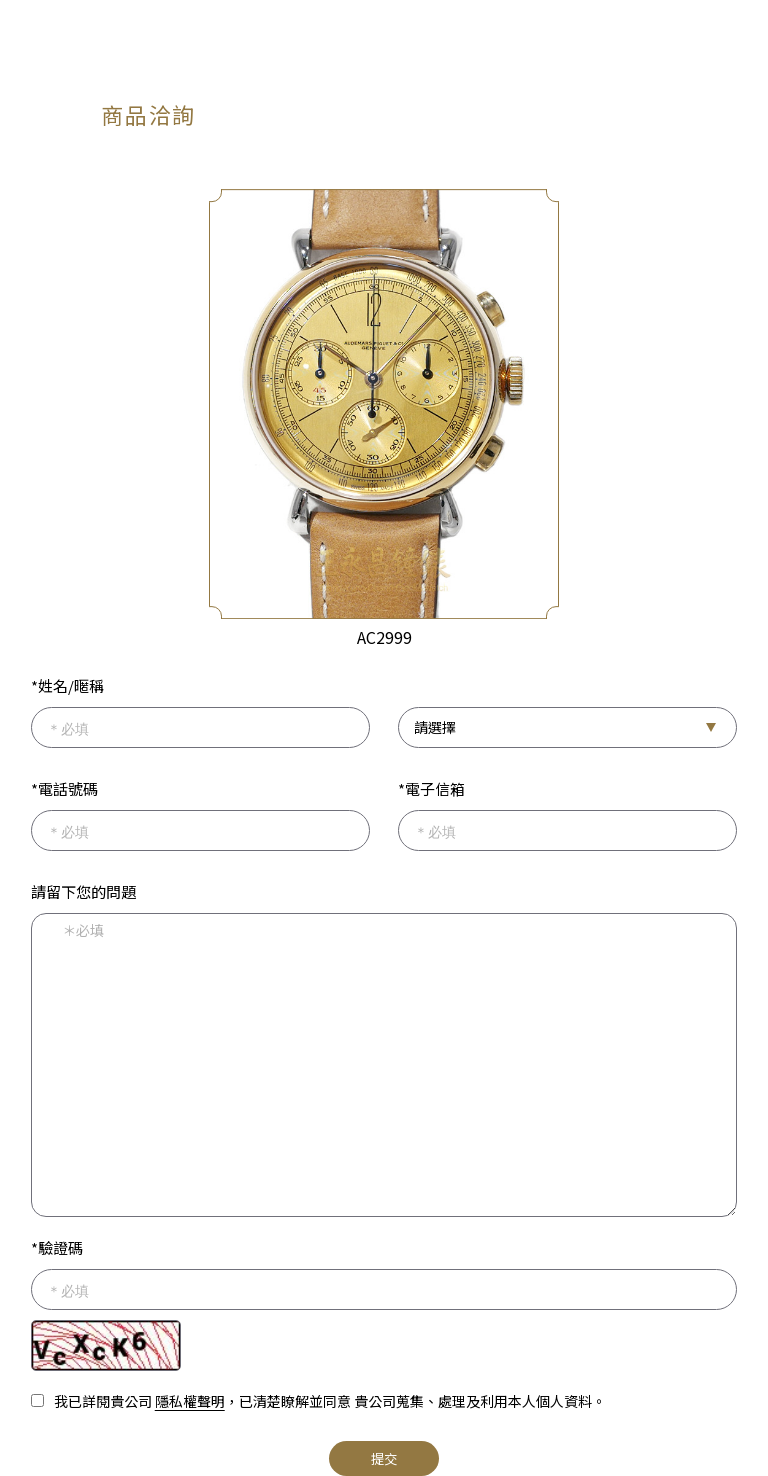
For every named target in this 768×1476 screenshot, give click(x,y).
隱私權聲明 (190, 1401)
